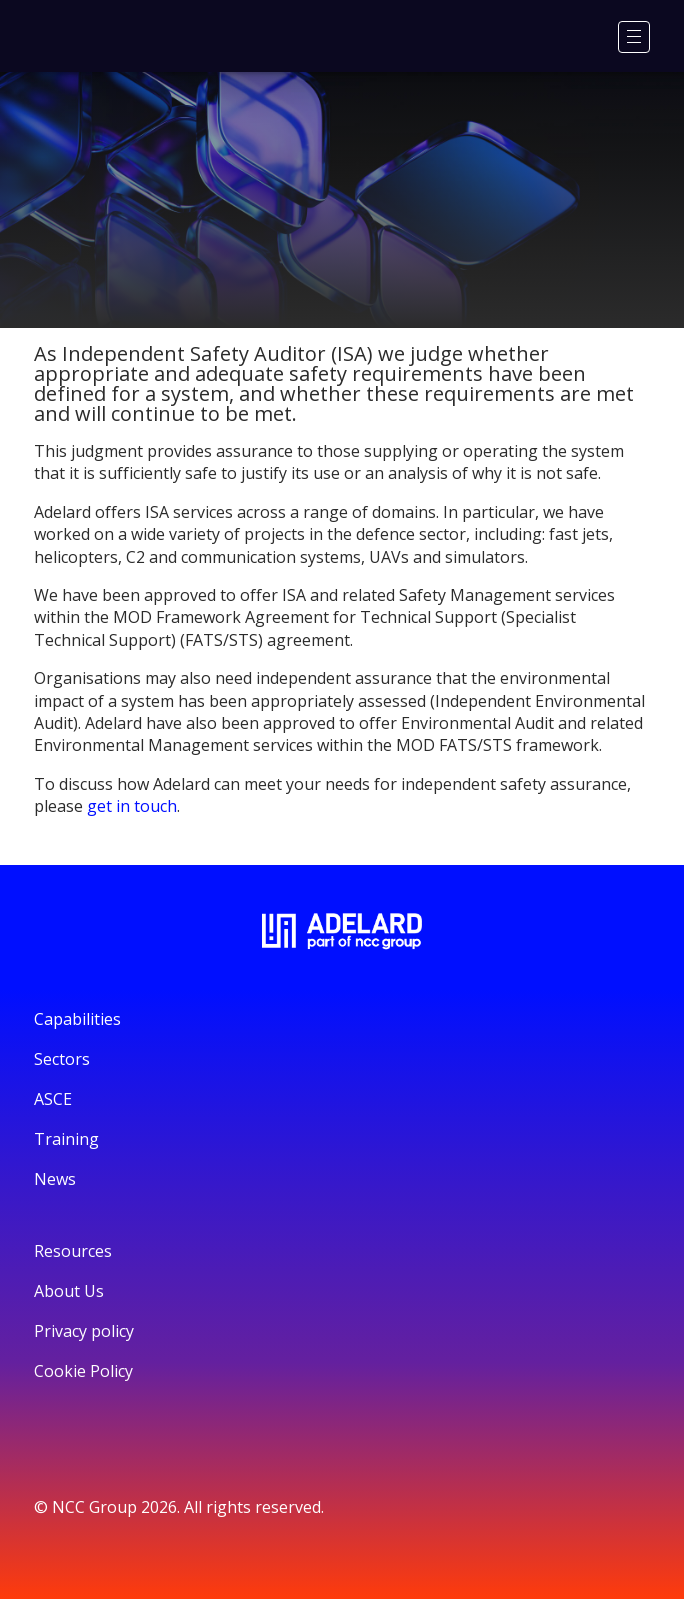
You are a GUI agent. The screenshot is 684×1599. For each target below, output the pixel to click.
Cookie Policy (83, 1371)
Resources (73, 1251)
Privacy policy (84, 1331)
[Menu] (634, 37)
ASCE (53, 1099)
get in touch (132, 806)
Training (66, 1139)
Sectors (62, 1059)
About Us (69, 1291)
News (55, 1179)
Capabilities (77, 1019)
